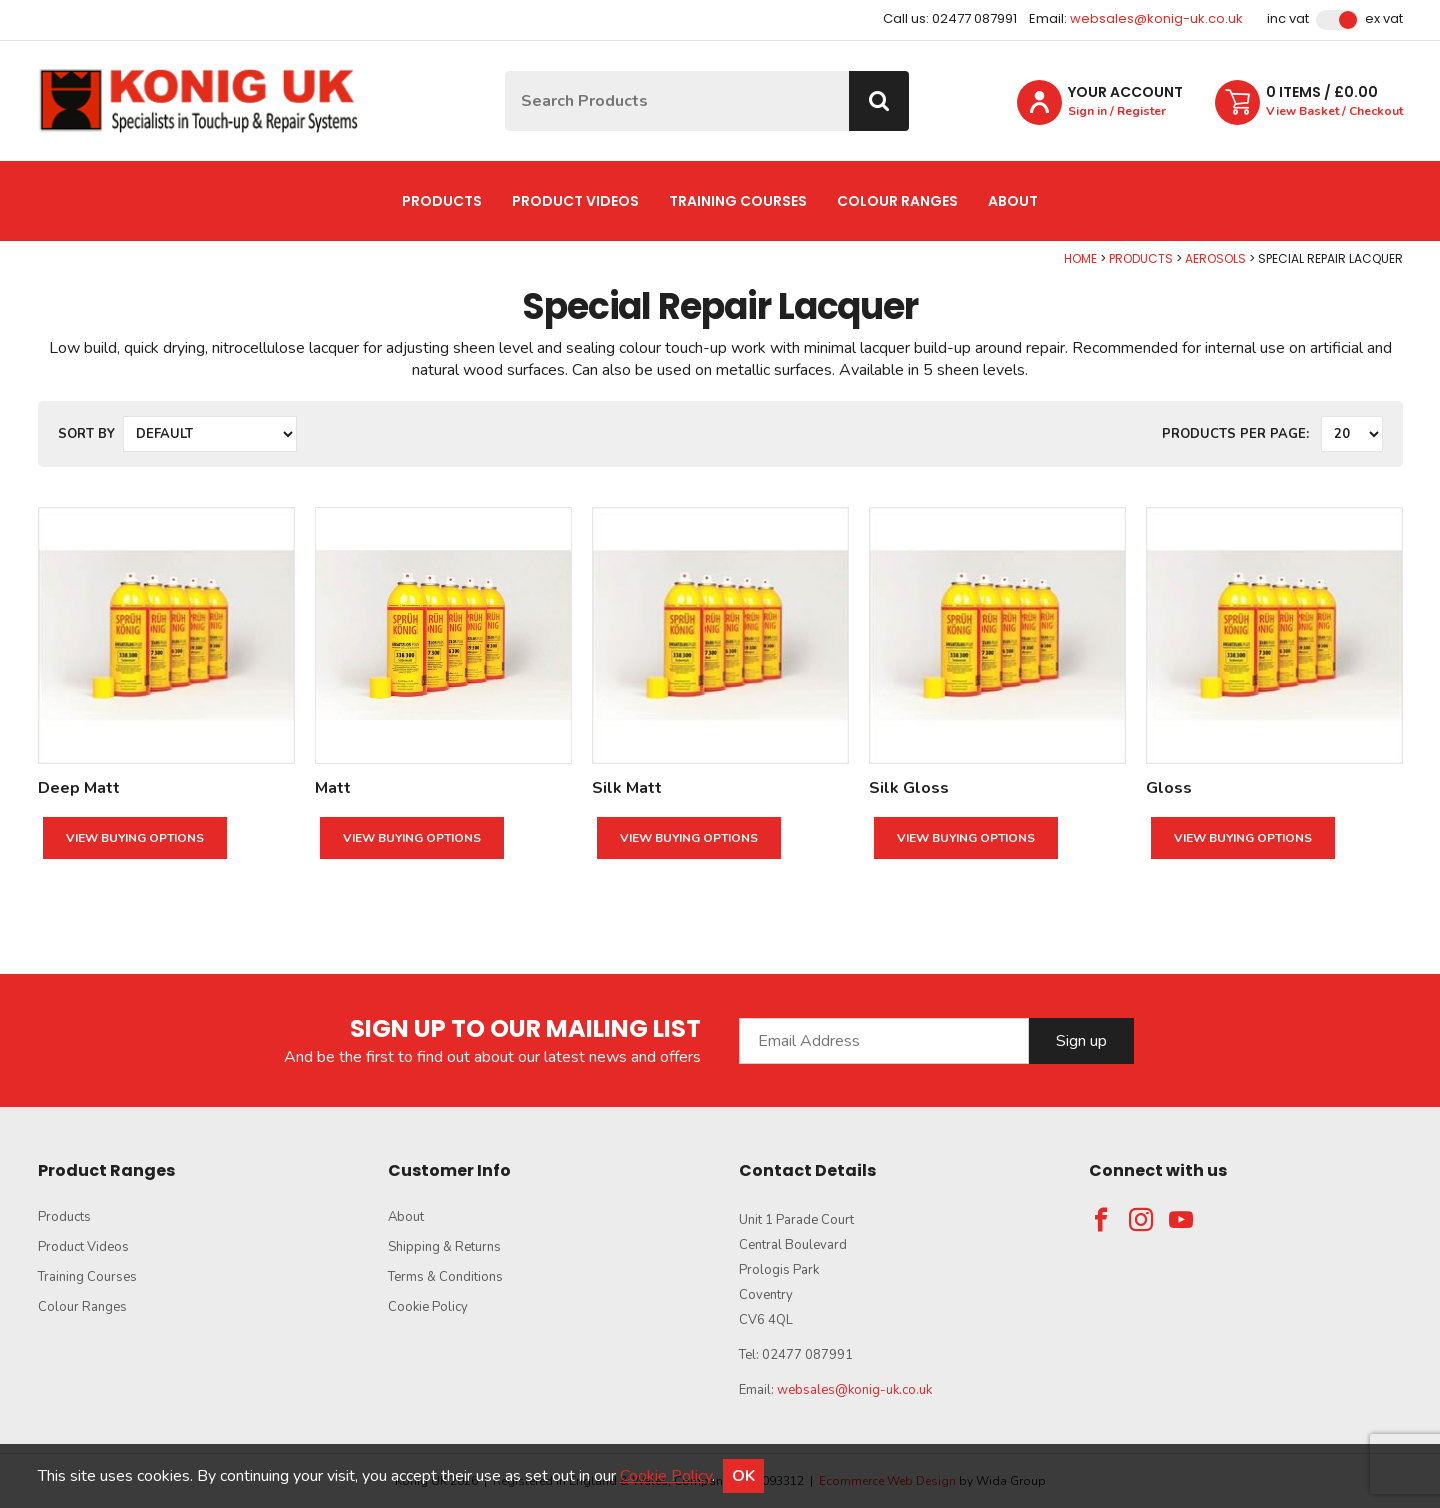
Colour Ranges (897, 201)
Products (442, 201)
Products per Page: (1235, 434)
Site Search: (505, 71)
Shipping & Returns (444, 1247)
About (1013, 201)
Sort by (86, 434)
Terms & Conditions (445, 1277)
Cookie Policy (428, 1307)
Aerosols (1215, 258)
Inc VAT (1288, 19)
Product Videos (575, 201)
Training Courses (738, 201)
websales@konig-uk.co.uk (1156, 18)
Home (1080, 258)
